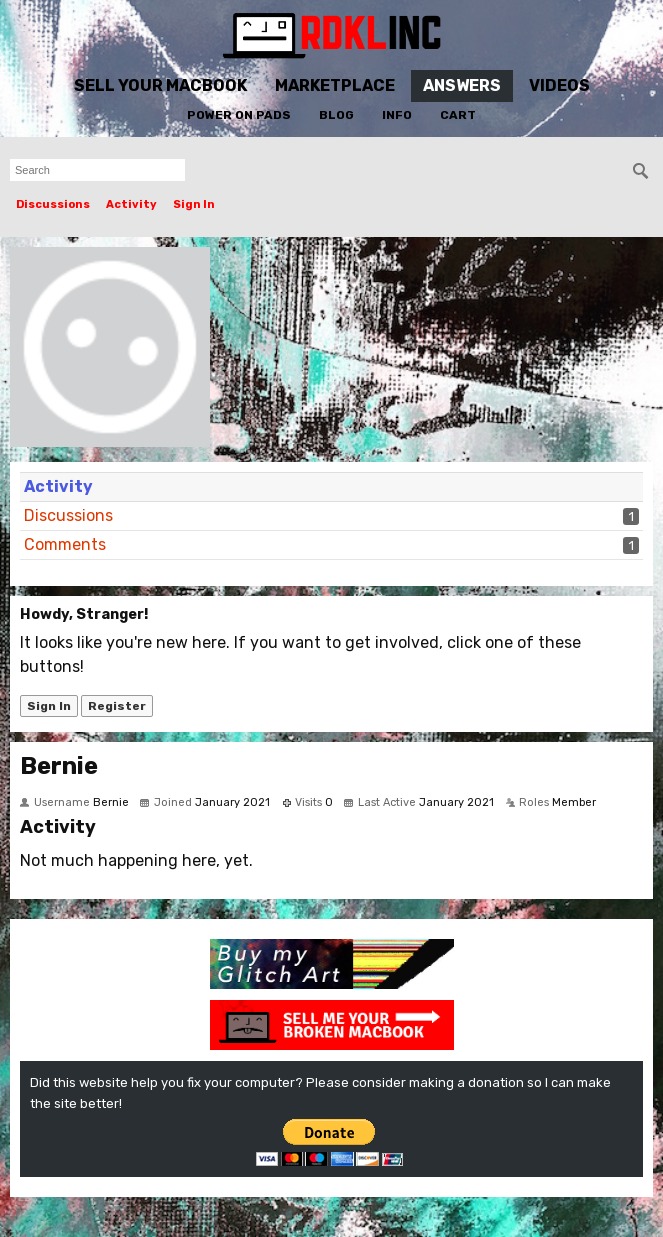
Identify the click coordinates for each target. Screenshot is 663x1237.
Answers (462, 85)
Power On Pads (239, 115)
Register (117, 706)
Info (397, 115)
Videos (559, 85)
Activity (131, 204)
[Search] (641, 171)
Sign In (194, 204)
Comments (65, 544)
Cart (458, 115)
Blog (336, 115)
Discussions (53, 204)
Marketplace (335, 85)
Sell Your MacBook (160, 85)
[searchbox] (97, 170)
